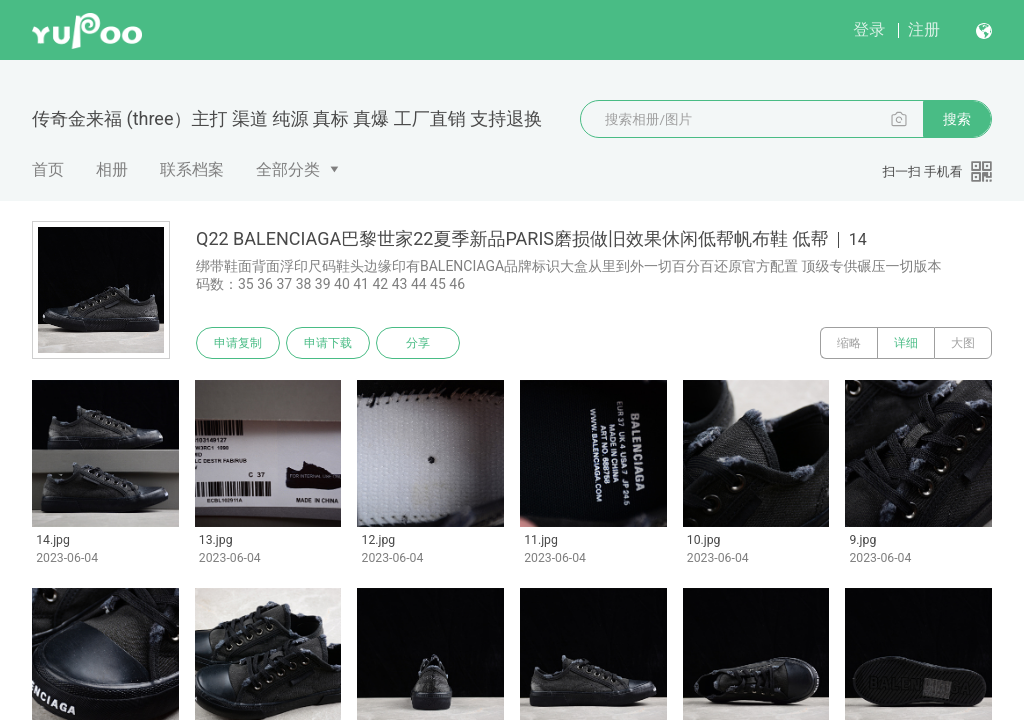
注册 (924, 29)
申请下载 (328, 343)
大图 (963, 343)
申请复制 (238, 343)
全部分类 (288, 169)
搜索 (957, 119)
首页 (48, 169)
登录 (869, 29)
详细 (906, 343)
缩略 (849, 343)
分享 (418, 343)
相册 (112, 169)
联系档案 (192, 169)
